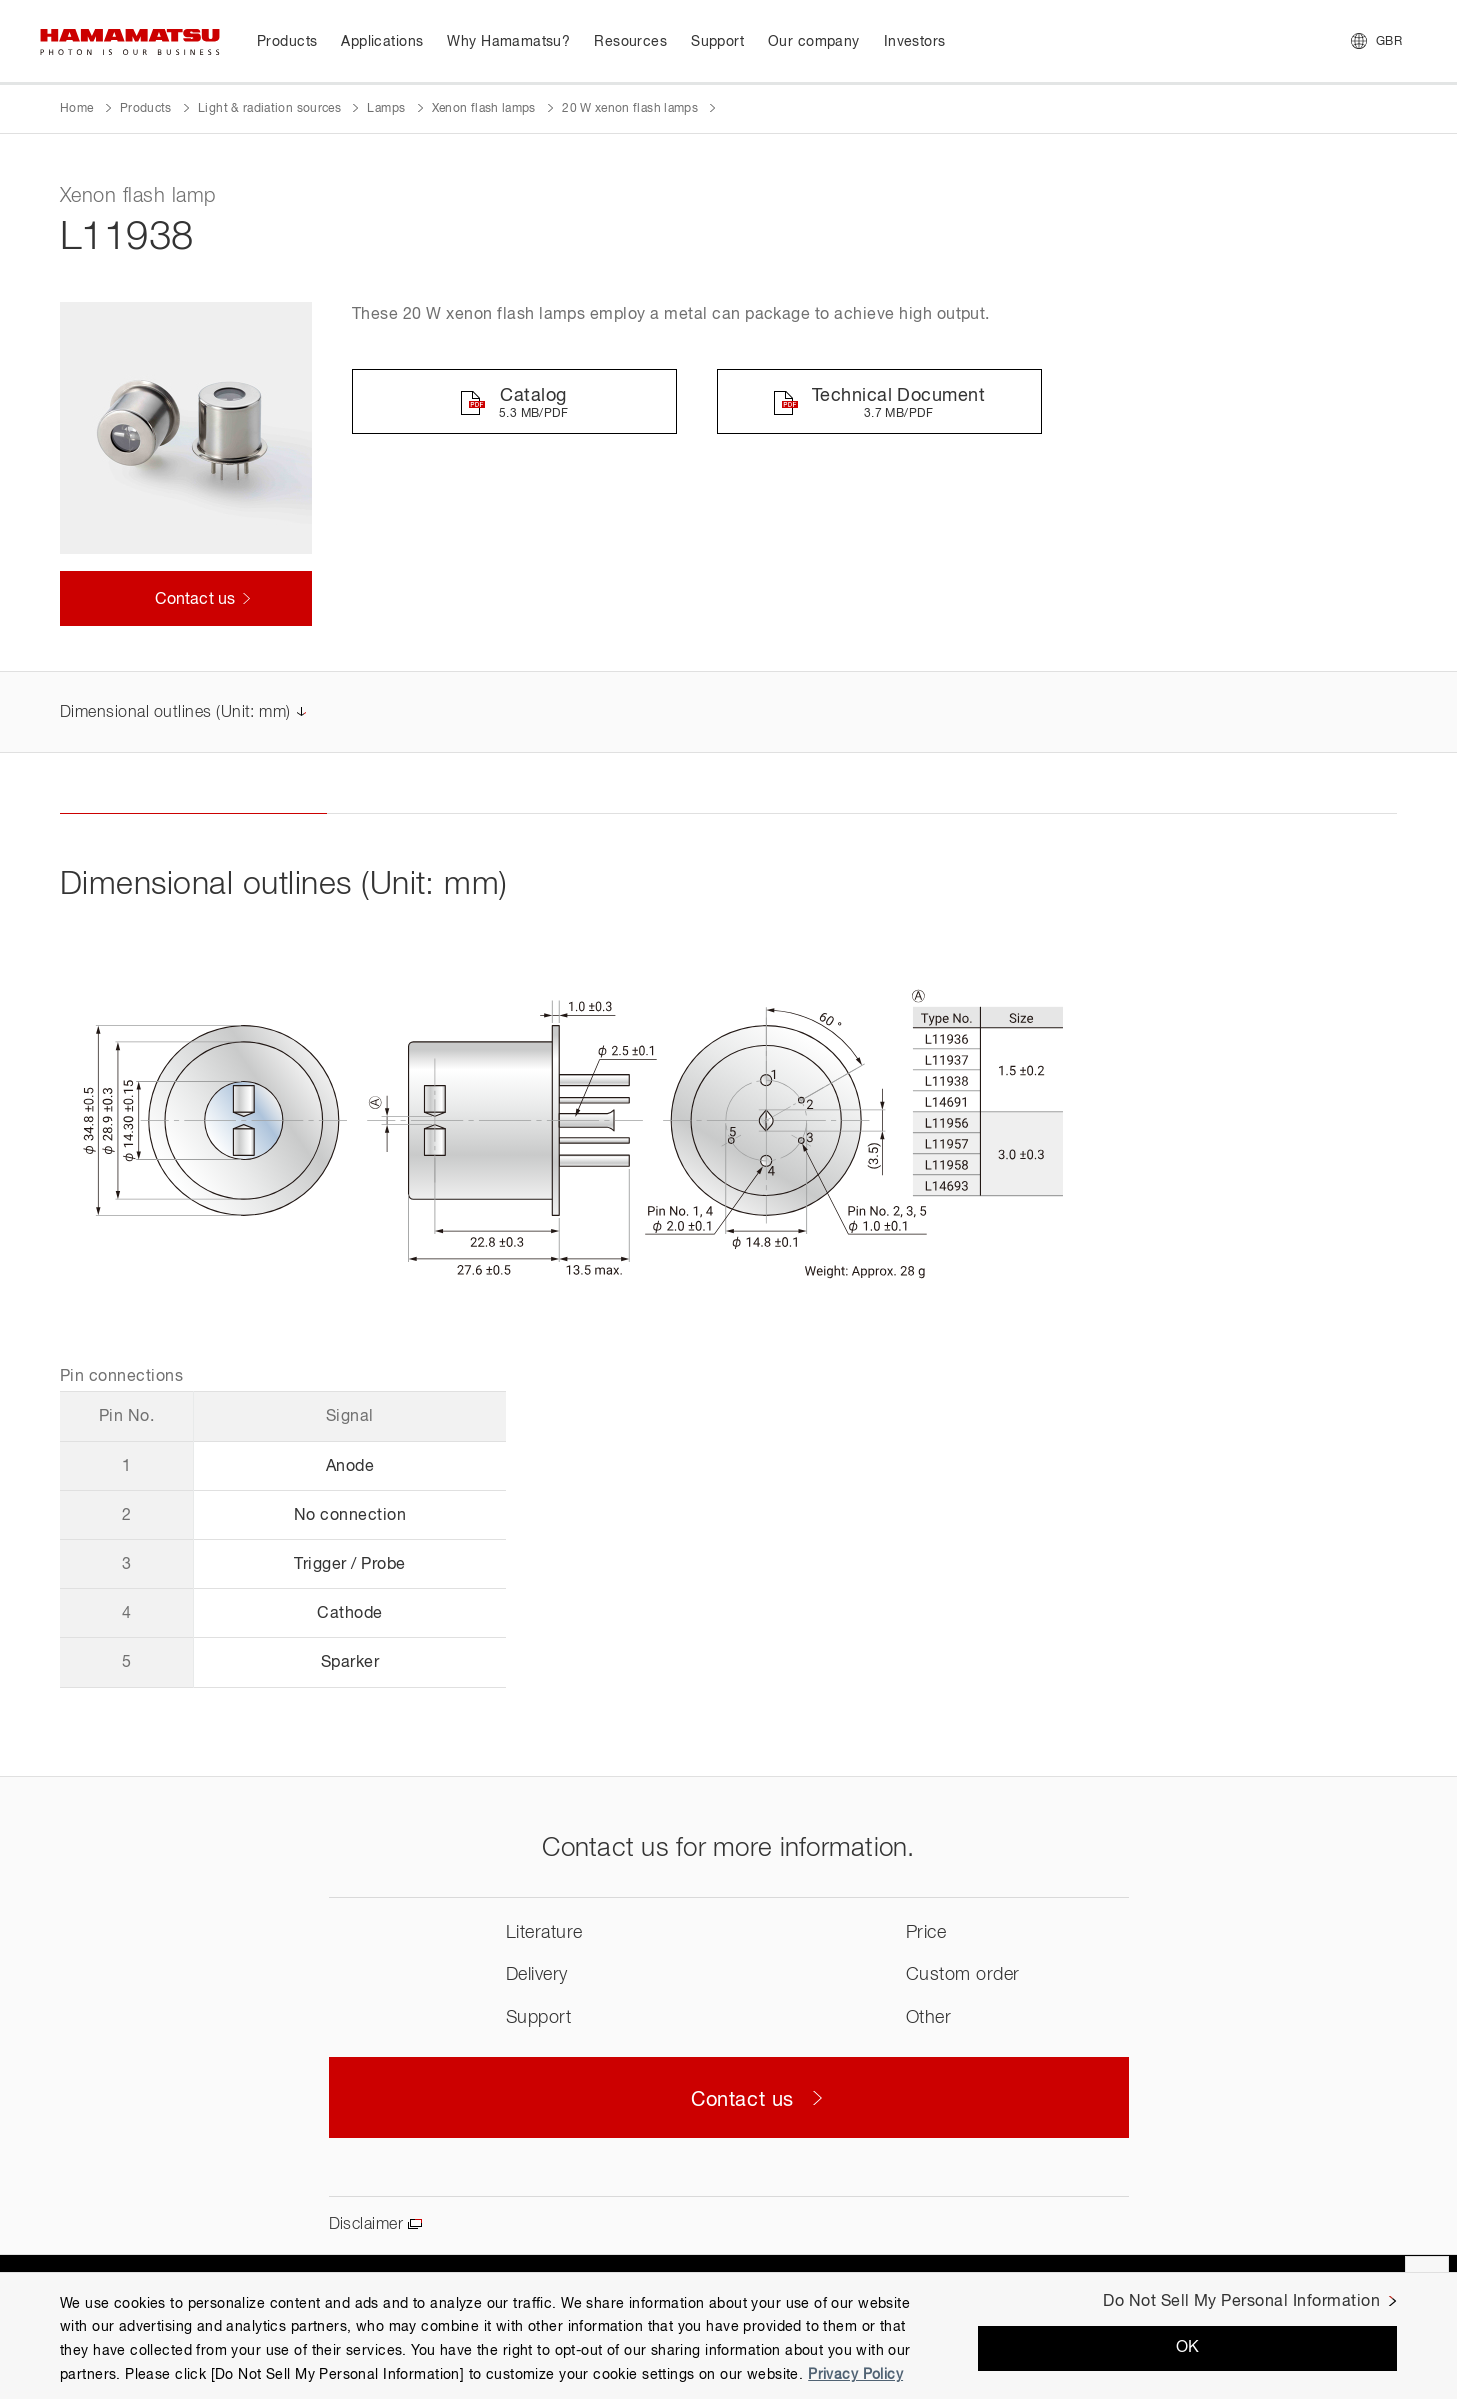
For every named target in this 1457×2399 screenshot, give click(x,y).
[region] (728, 2335)
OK (1188, 2348)
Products (146, 109)
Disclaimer (366, 2225)
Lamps (386, 109)
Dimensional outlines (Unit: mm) (175, 713)
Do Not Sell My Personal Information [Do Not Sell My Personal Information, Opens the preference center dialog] (1241, 2302)
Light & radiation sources (269, 109)
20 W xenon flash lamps (630, 109)
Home (76, 109)
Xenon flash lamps (484, 109)
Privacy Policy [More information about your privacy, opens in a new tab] (855, 2375)
